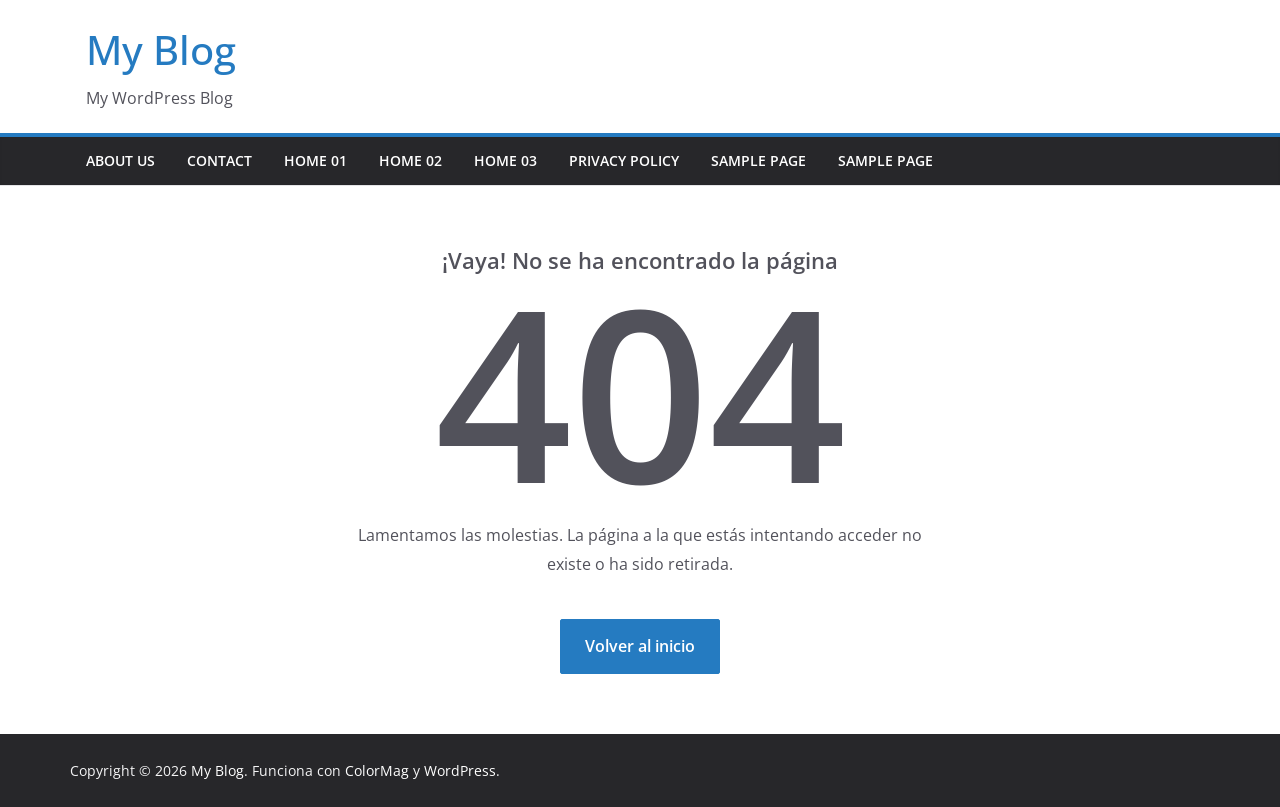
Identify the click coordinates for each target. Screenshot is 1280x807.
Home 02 (410, 160)
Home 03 (505, 160)
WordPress (460, 770)
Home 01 (315, 160)
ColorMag (377, 770)
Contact (219, 160)
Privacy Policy (624, 160)
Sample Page (758, 160)
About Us (120, 160)
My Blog (161, 49)
